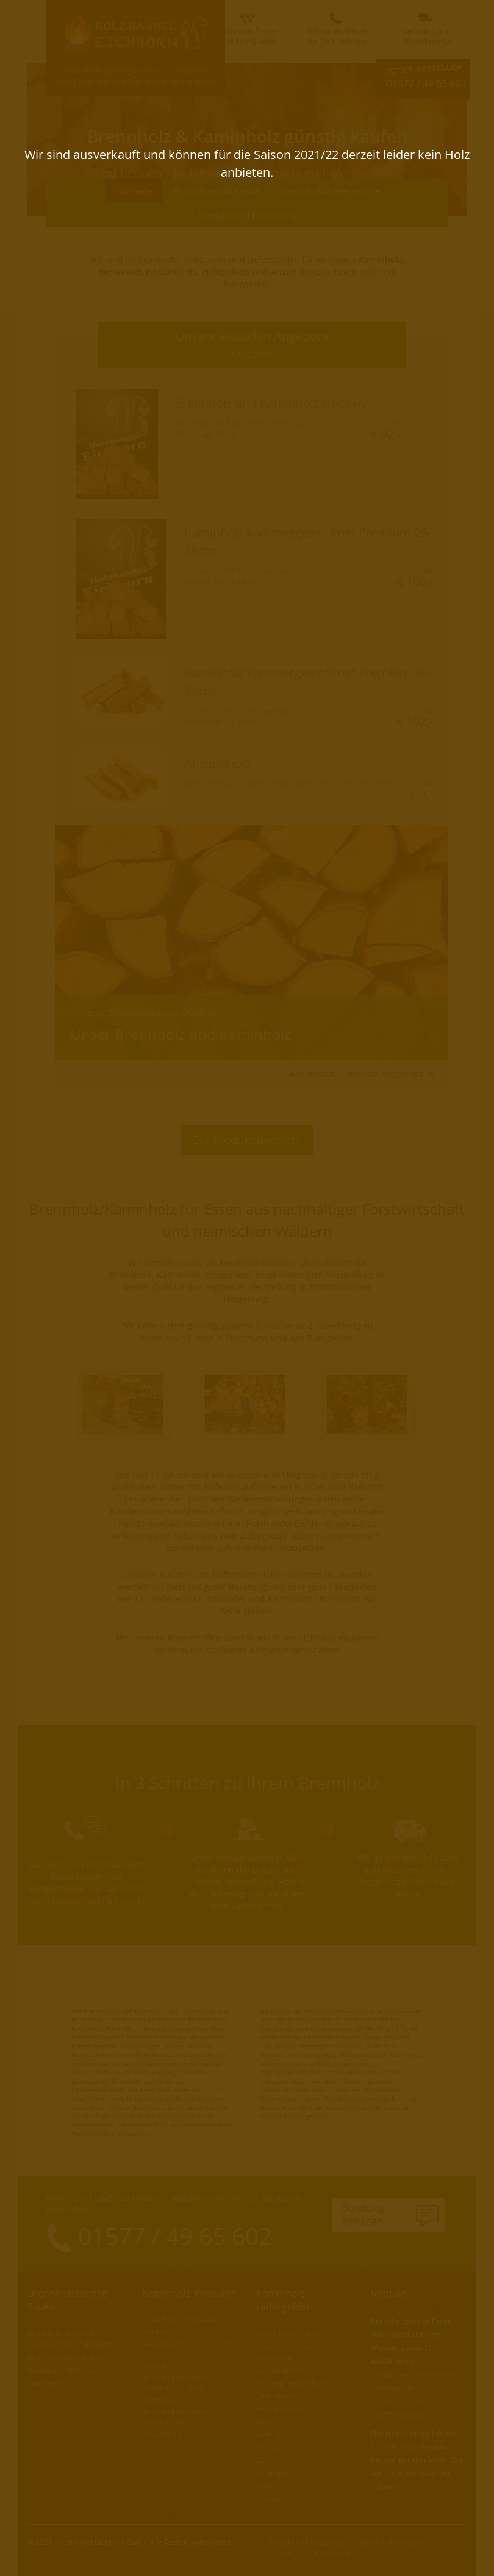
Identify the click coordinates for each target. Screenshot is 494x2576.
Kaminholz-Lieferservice (330, 191)
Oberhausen (277, 2395)
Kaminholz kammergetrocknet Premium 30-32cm (174, 2409)
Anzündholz (162, 2434)
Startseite (133, 191)
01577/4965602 (397, 2414)
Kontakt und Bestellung (247, 215)
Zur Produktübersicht (247, 1139)
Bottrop (269, 2434)
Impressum (334, 2552)
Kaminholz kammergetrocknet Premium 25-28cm (174, 2376)
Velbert (268, 2485)
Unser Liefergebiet (288, 2333)
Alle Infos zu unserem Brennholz (362, 1073)
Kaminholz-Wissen (391, 2541)
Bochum (270, 2498)
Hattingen (273, 2473)
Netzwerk (284, 2552)
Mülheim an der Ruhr (292, 2382)
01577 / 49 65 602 (426, 83)
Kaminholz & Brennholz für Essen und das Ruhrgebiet (72, 2338)
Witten (267, 2460)
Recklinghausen (282, 2408)
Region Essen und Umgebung (286, 2351)
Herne (266, 2447)
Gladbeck (272, 2421)
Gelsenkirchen (280, 2370)
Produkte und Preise (216, 191)
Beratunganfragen (363, 2215)
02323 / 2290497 (399, 2401)
